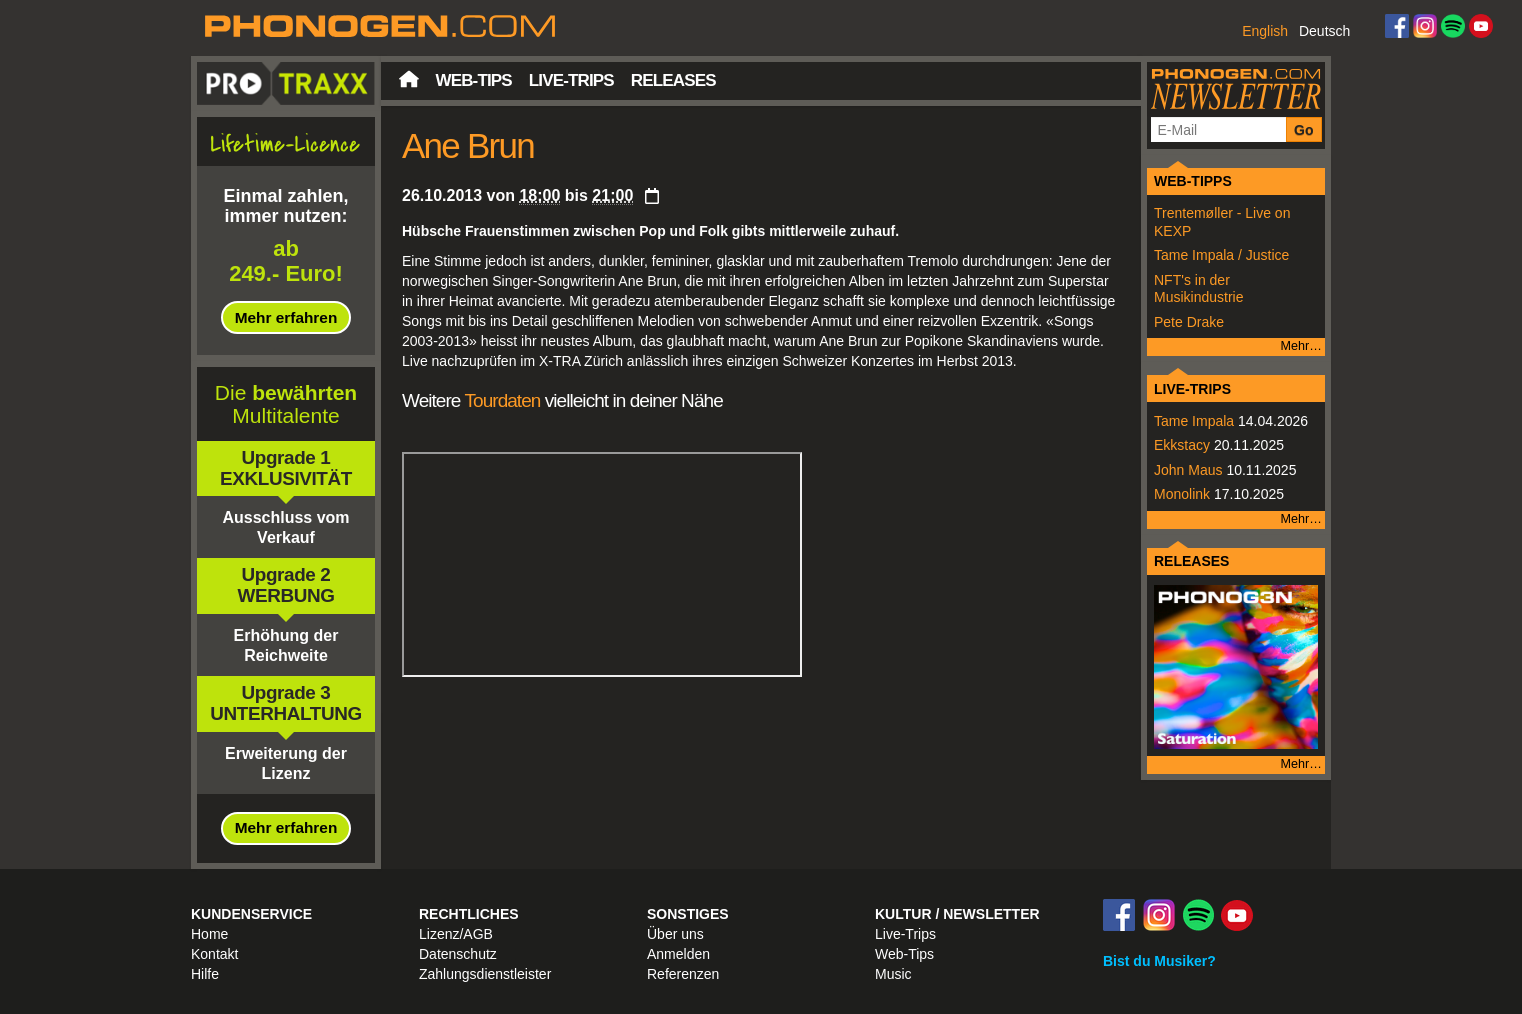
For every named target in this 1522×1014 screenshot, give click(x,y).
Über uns (675, 934)
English (1265, 31)
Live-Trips (571, 80)
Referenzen (683, 974)
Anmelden (678, 954)
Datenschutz (458, 954)
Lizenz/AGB (456, 934)
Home (209, 934)
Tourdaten (502, 400)
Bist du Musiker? (1159, 961)
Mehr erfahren (286, 317)
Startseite (409, 79)
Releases (673, 80)
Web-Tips (474, 80)
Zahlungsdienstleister (485, 974)
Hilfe (205, 974)
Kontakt (214, 954)
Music (893, 974)
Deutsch (1324, 31)
